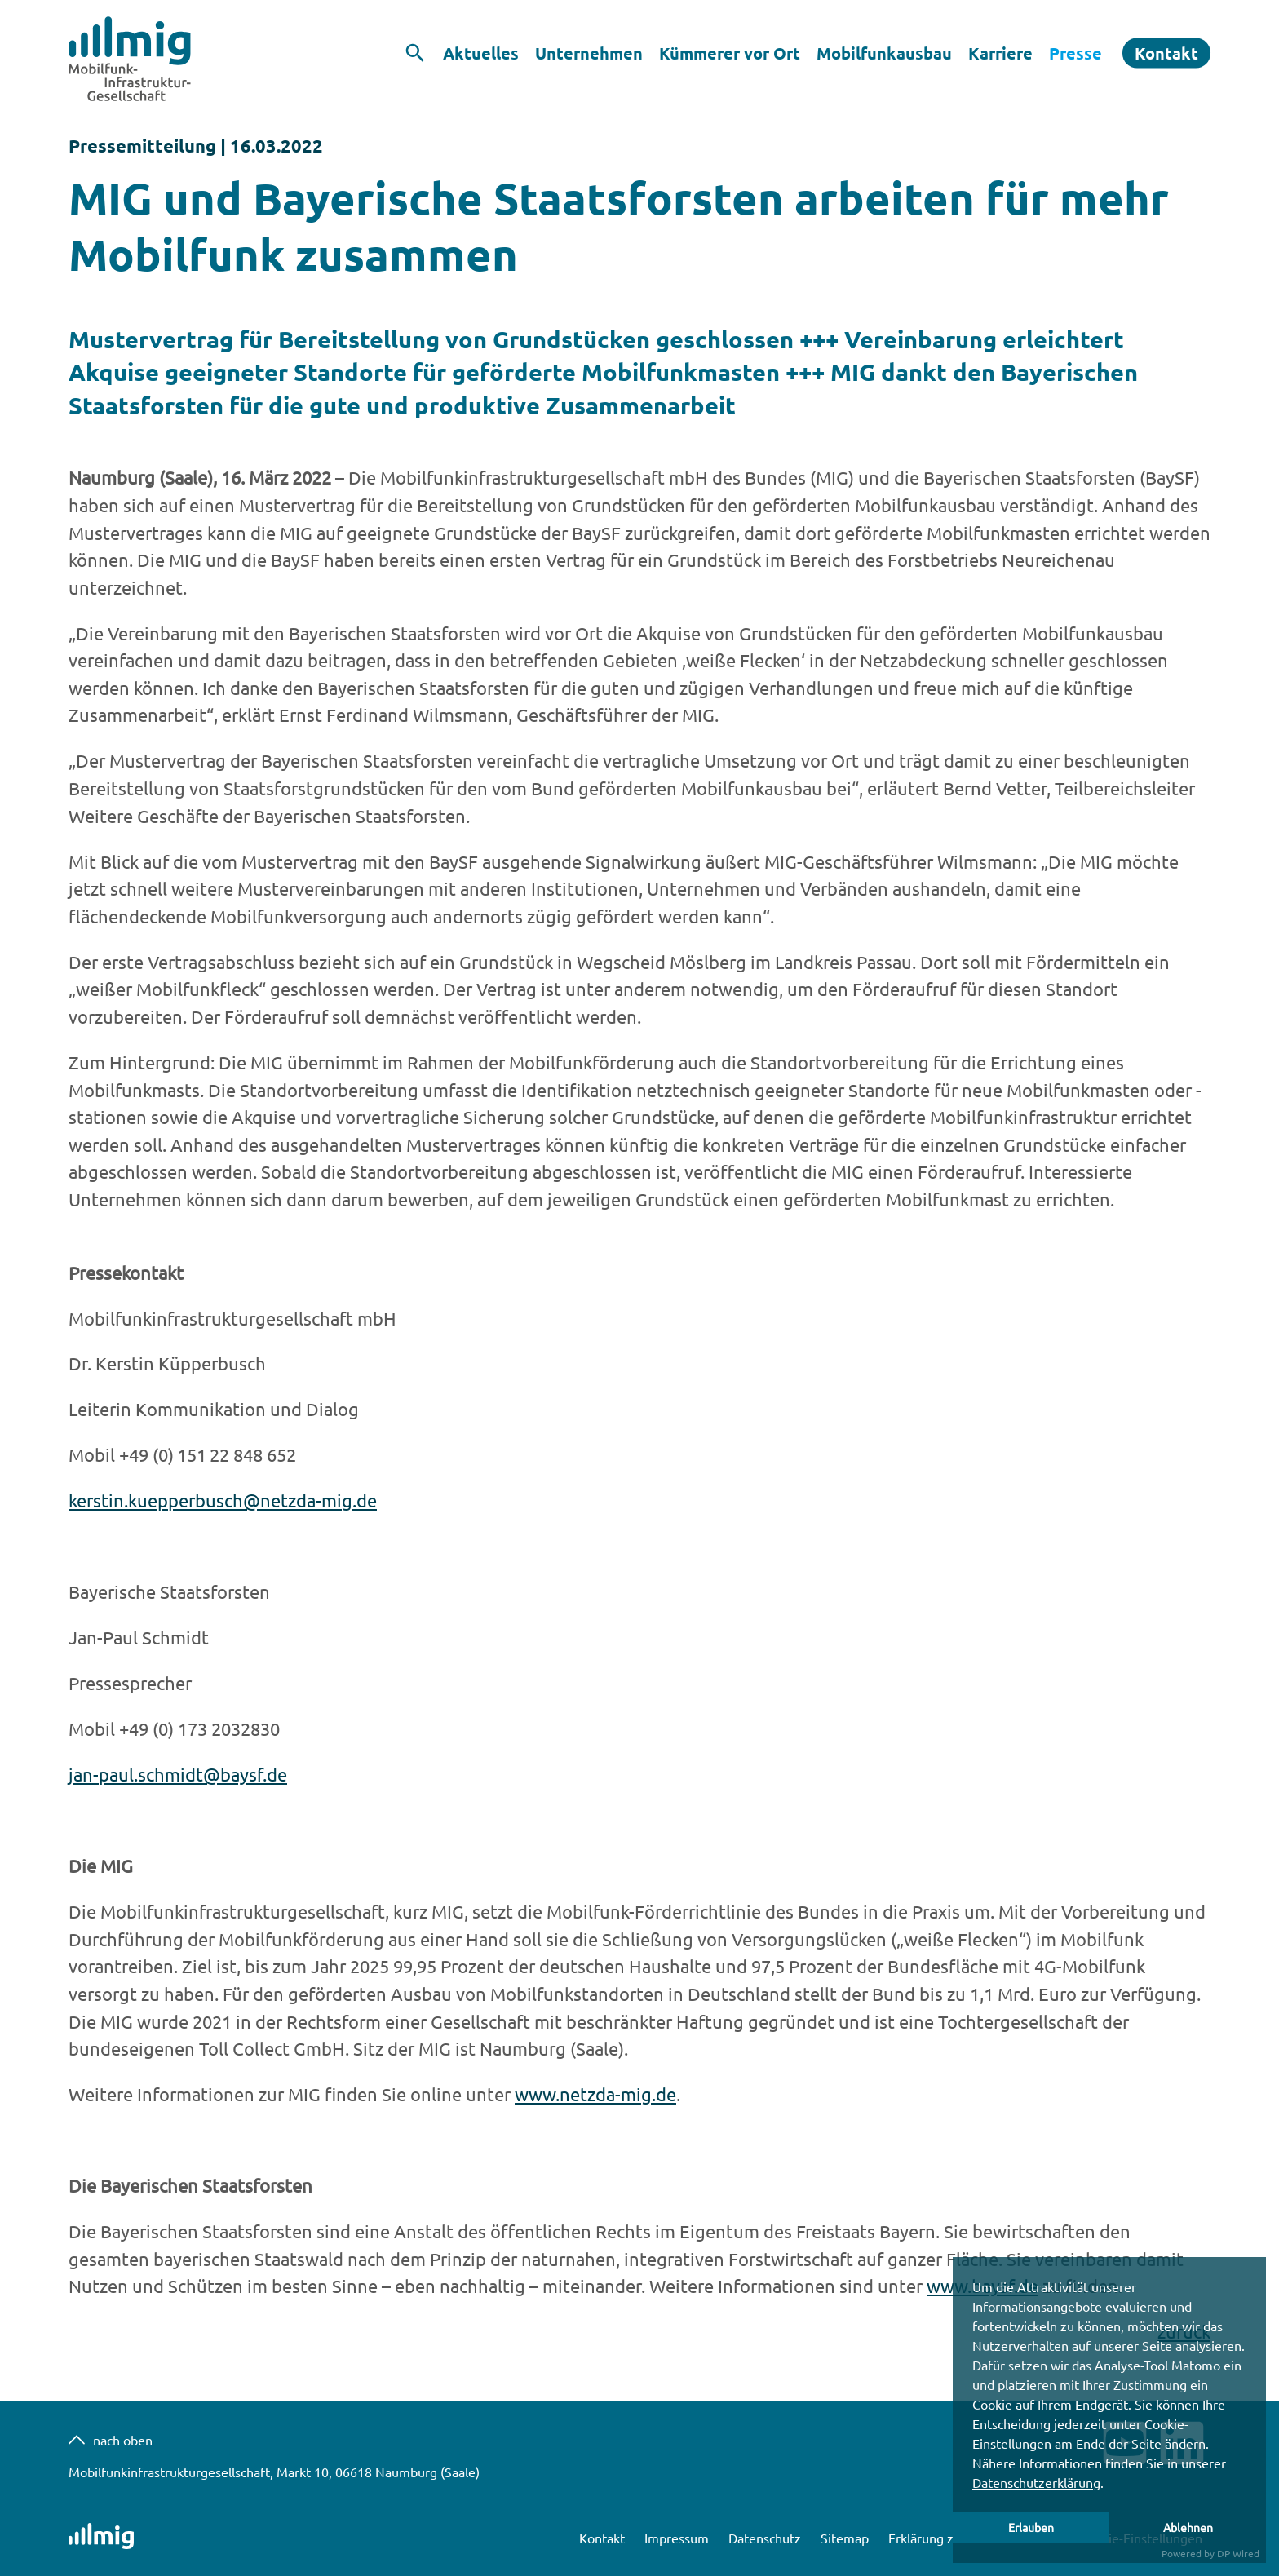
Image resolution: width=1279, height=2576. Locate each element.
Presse (1075, 53)
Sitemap (846, 2538)
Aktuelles (481, 53)
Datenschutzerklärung (1036, 2482)
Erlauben (1031, 2527)
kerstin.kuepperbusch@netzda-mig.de (223, 1500)
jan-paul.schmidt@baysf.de (178, 1774)
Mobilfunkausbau (884, 53)
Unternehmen (589, 53)
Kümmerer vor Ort (729, 53)
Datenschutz (766, 2538)
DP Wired (1238, 2553)
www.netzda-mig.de (595, 2094)
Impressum (678, 2538)
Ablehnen (1188, 2527)
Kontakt (1166, 53)
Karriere (1000, 53)
